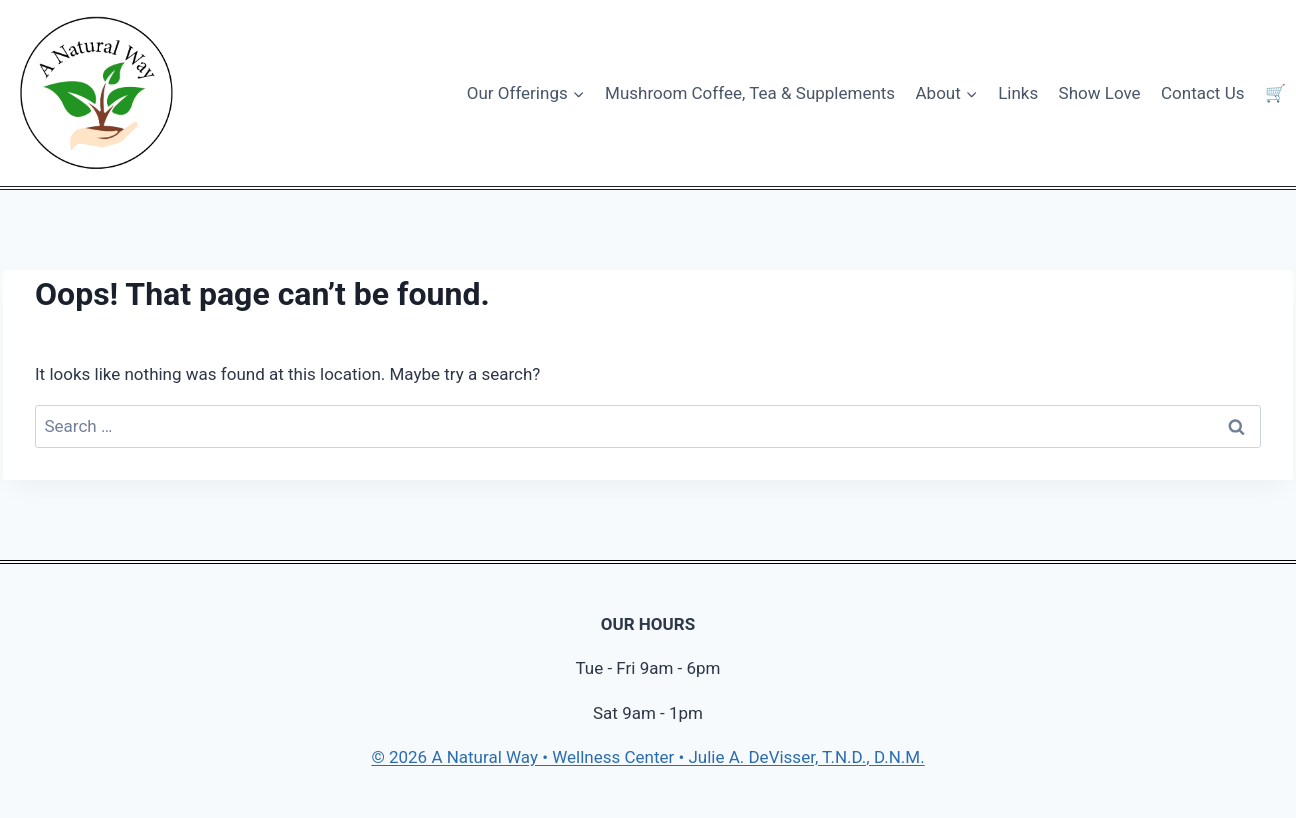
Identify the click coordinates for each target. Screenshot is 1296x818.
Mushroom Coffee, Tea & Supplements (750, 93)
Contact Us (1202, 93)
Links (1018, 93)
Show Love (1100, 93)
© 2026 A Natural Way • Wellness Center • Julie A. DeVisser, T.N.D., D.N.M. (647, 757)
